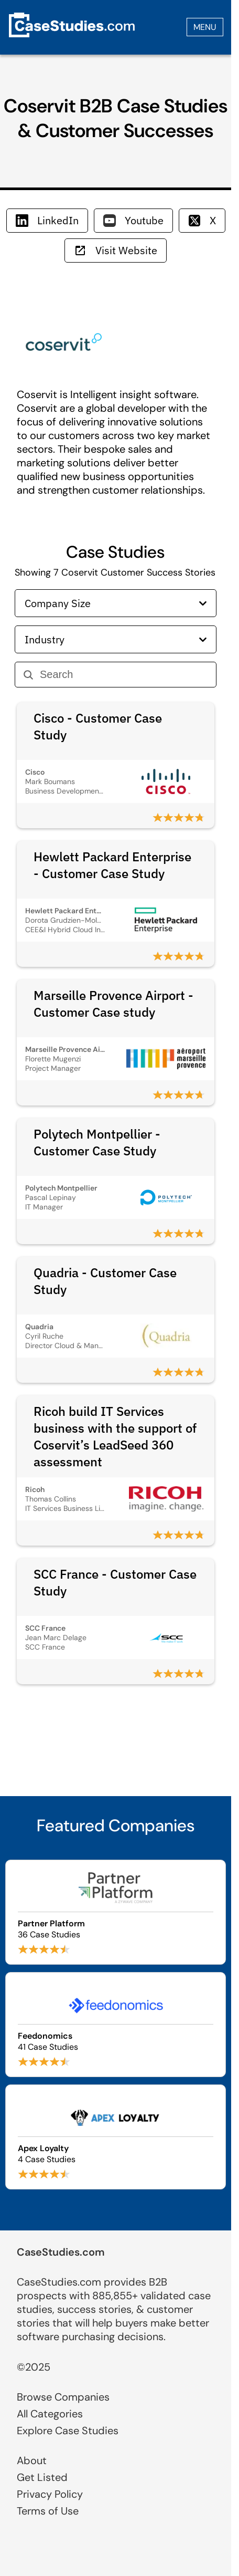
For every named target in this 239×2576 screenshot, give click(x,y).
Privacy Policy (50, 2494)
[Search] (124, 675)
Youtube (133, 220)
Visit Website (115, 250)
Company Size (116, 603)
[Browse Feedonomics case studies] (115, 2024)
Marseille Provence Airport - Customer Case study (113, 1003)
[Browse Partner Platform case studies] (115, 1912)
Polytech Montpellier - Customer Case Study (97, 1142)
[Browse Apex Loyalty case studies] (115, 2136)
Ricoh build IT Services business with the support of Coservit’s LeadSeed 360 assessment (115, 1436)
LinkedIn (47, 220)
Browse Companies (63, 2397)
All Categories (50, 2414)
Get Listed (42, 2477)
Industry (116, 639)
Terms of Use (48, 2511)
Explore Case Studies (67, 2430)
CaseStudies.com (61, 2252)
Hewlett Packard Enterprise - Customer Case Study (112, 865)
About (32, 2460)
